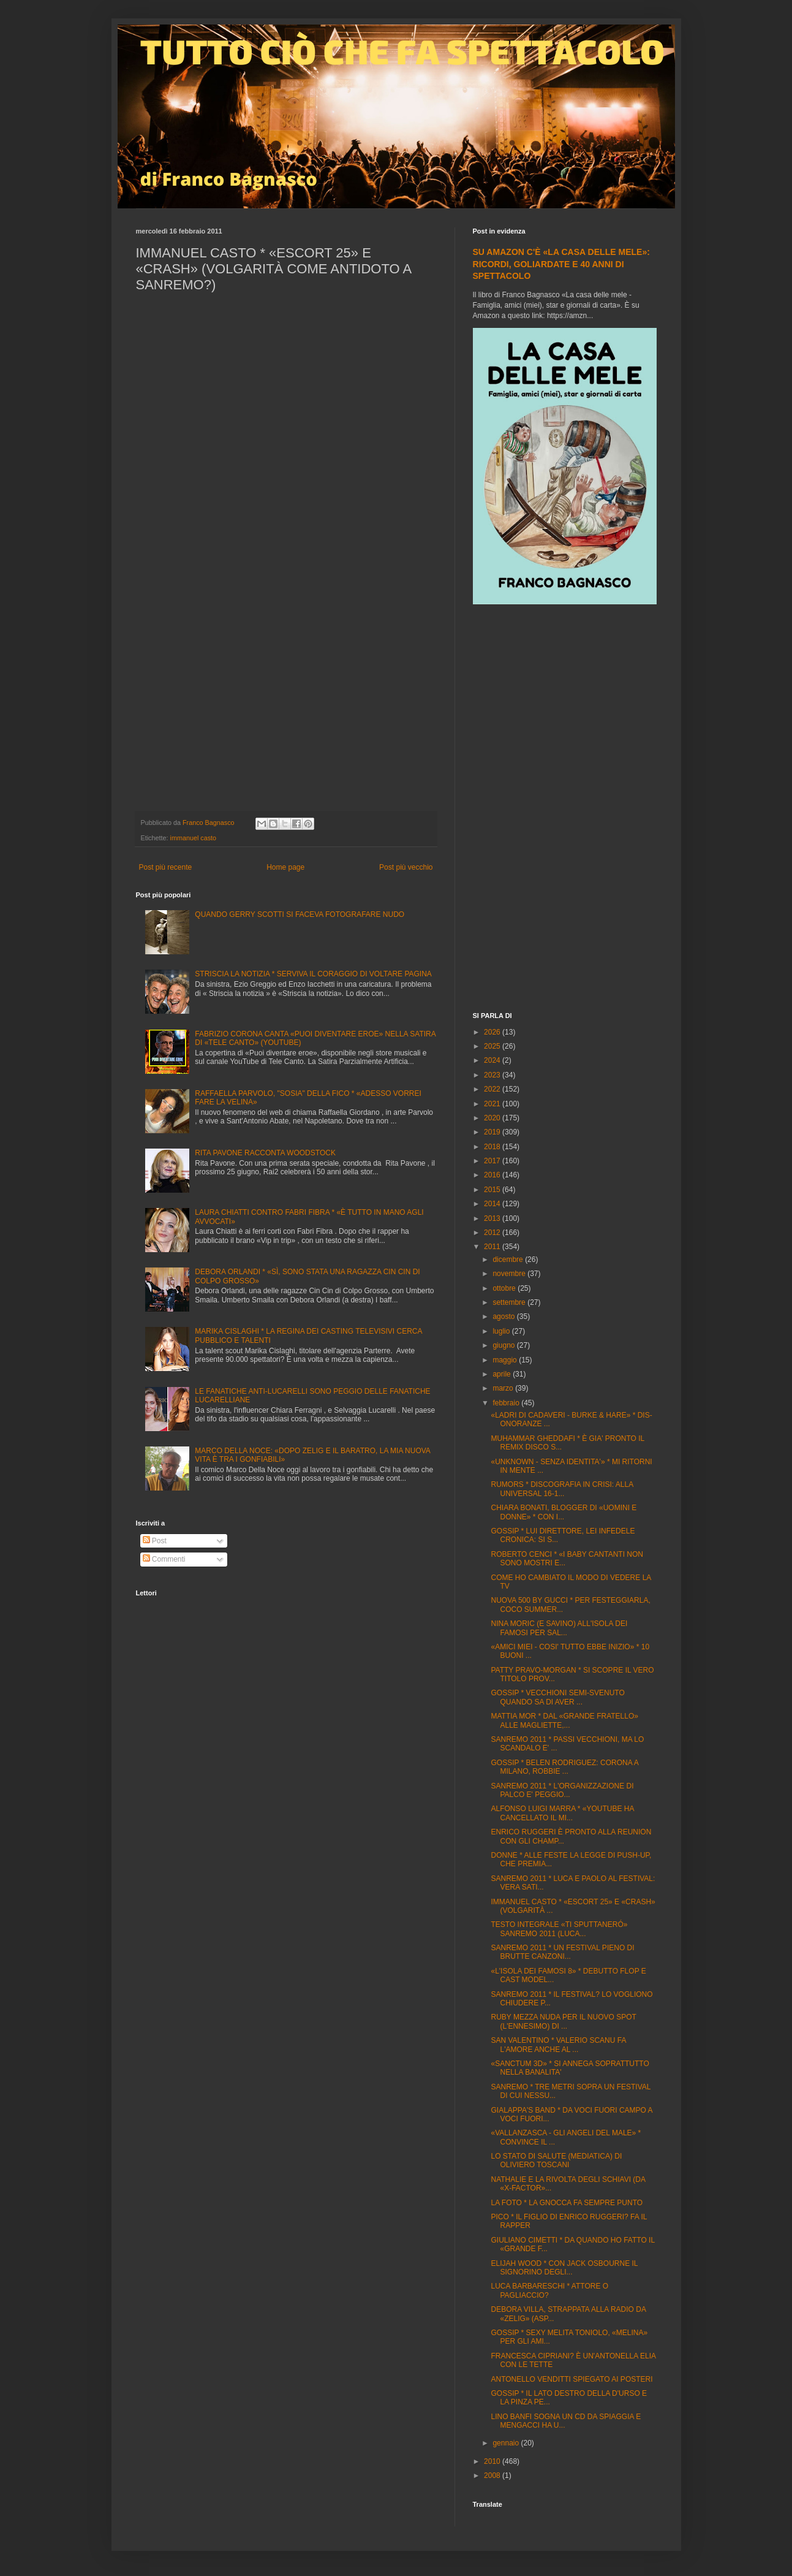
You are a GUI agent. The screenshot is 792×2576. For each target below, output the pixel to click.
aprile (502, 1374)
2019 (493, 1132)
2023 (493, 1075)
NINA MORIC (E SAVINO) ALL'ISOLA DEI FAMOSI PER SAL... (559, 1627)
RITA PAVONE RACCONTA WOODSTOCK (265, 1153)
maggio (505, 1360)
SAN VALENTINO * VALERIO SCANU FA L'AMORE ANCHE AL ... (558, 2044)
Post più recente (165, 867)
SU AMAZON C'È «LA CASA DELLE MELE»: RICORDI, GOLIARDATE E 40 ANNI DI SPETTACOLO (561, 264)
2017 (493, 1161)
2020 (493, 1118)
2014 (493, 1203)
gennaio (506, 2443)
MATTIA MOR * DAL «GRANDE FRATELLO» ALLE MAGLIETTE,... (564, 1720)
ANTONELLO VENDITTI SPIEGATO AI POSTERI (571, 2379)
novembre (509, 1273)
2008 (493, 2475)
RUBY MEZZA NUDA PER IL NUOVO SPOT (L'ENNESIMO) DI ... (563, 2021)
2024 (493, 1060)
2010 (493, 2461)
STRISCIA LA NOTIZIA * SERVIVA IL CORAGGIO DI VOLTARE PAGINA (313, 974)
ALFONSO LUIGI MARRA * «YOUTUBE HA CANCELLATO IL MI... (562, 1813)
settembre (509, 1302)
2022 (493, 1089)
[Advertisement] (565, 810)
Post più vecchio (405, 867)
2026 (493, 1032)
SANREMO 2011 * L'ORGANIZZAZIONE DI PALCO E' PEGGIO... (562, 1790)
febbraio (506, 1403)
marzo (503, 1388)
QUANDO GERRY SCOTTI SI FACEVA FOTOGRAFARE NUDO (299, 914)
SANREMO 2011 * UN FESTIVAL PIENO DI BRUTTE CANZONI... (562, 1952)
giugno (504, 1345)
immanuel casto (193, 838)
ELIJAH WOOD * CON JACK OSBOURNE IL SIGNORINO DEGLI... (564, 2267)
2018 (493, 1146)
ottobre (505, 1288)
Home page (285, 867)
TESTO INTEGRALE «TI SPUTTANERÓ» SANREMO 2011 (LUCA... (559, 1928)
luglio (501, 1331)
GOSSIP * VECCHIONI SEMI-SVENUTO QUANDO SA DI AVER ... (557, 1697)
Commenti (164, 1559)
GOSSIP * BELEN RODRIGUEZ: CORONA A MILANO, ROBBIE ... (564, 1767)
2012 (493, 1232)
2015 (493, 1189)
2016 (493, 1175)
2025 (493, 1046)
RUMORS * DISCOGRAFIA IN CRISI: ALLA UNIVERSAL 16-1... (562, 1488)
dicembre (508, 1259)
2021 (493, 1104)
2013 (493, 1218)
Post (155, 1541)
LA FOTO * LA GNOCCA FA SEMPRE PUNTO (567, 2202)
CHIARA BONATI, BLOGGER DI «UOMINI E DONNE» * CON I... (563, 1512)
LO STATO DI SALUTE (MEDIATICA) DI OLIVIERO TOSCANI (556, 2160)
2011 (493, 1246)
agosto (504, 1316)
